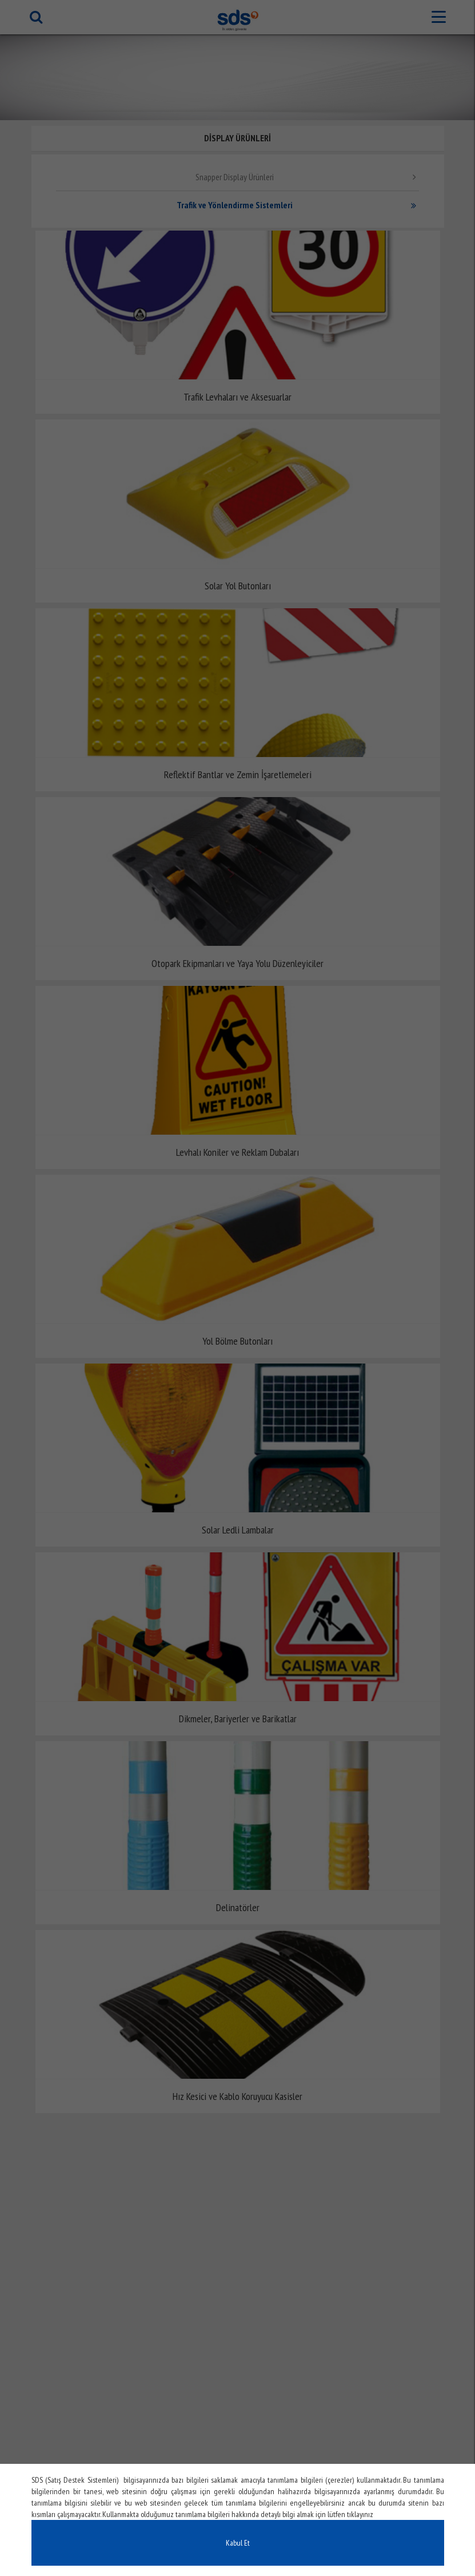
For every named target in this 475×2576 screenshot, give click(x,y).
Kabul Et (238, 2543)
